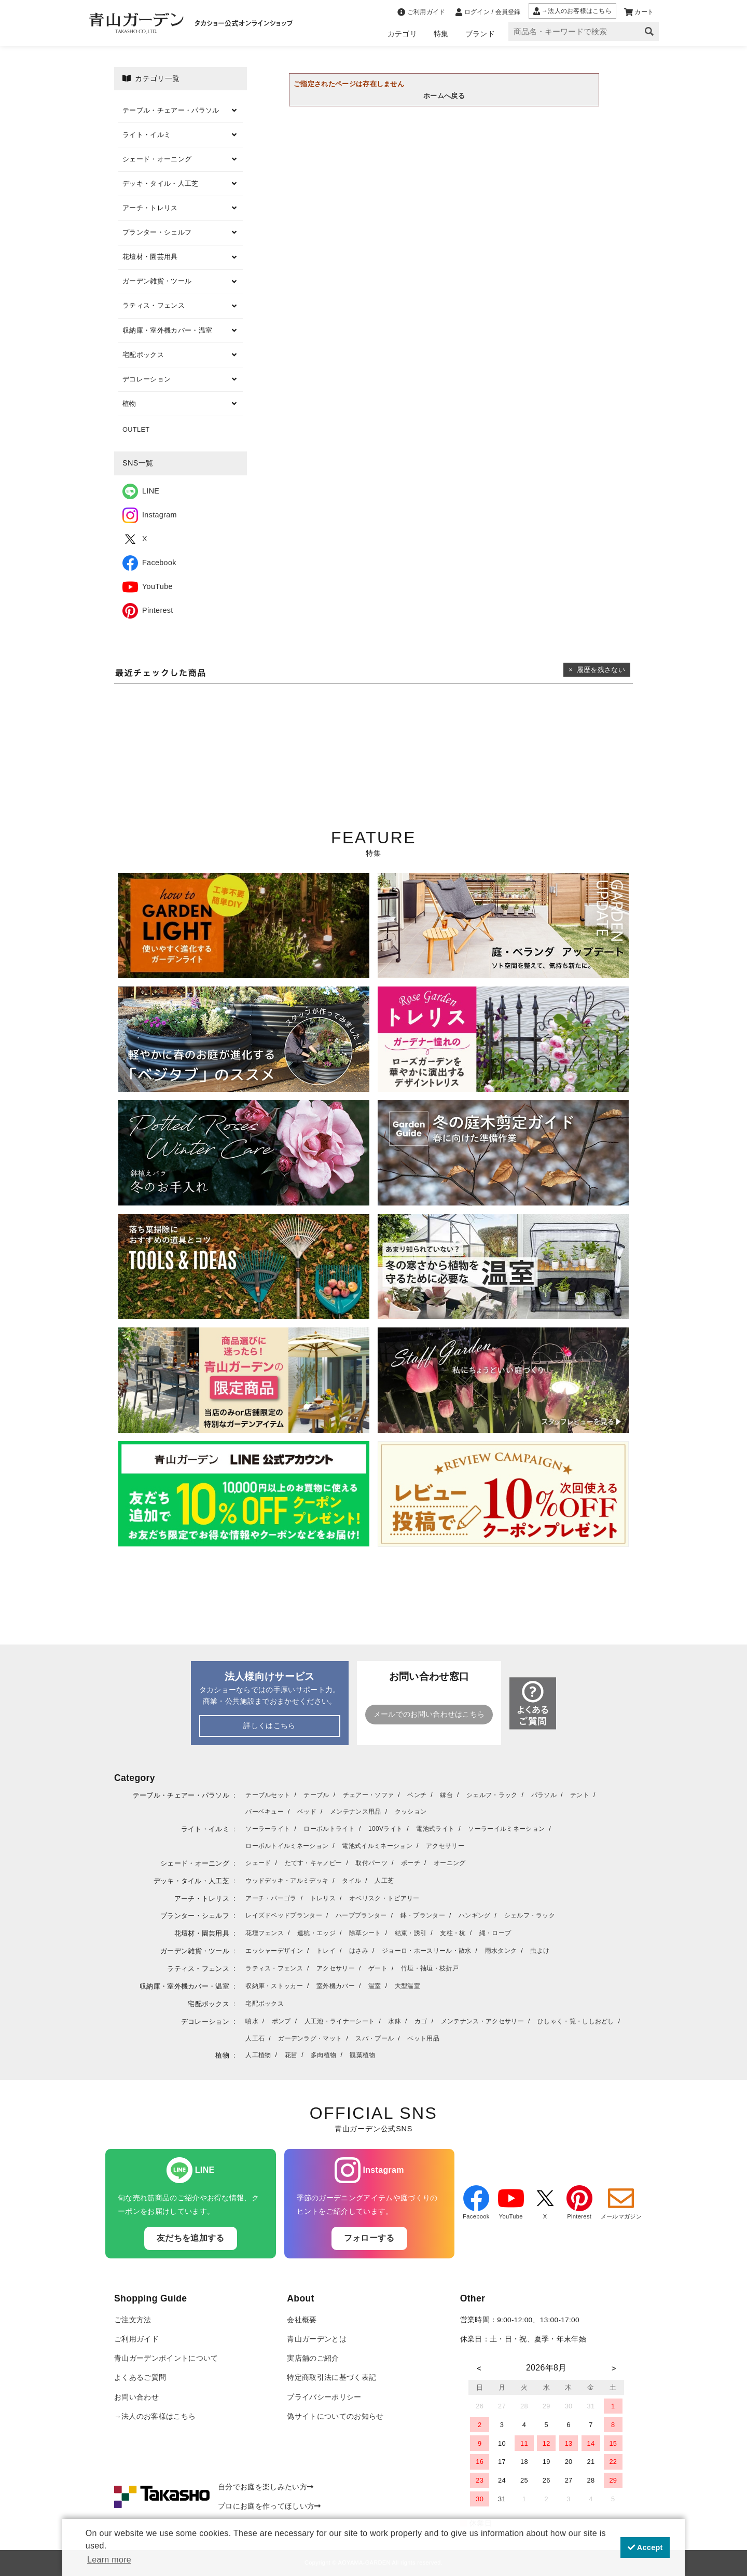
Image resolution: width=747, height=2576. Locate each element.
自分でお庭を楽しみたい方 (265, 2487)
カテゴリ (402, 34)
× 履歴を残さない (597, 670)
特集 (441, 34)
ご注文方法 (132, 2320)
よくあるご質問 (140, 2377)
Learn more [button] (109, 2559)
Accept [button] (645, 2547)
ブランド (480, 34)
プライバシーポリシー (324, 2397)
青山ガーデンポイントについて (166, 2358)
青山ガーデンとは (317, 2339)
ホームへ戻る (444, 96)
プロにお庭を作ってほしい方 (269, 2506)
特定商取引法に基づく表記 (331, 2377)
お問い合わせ (136, 2397)
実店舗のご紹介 (313, 2358)
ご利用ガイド (136, 2339)
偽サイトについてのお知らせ (335, 2416)
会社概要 (301, 2320)
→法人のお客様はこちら (155, 2416)
